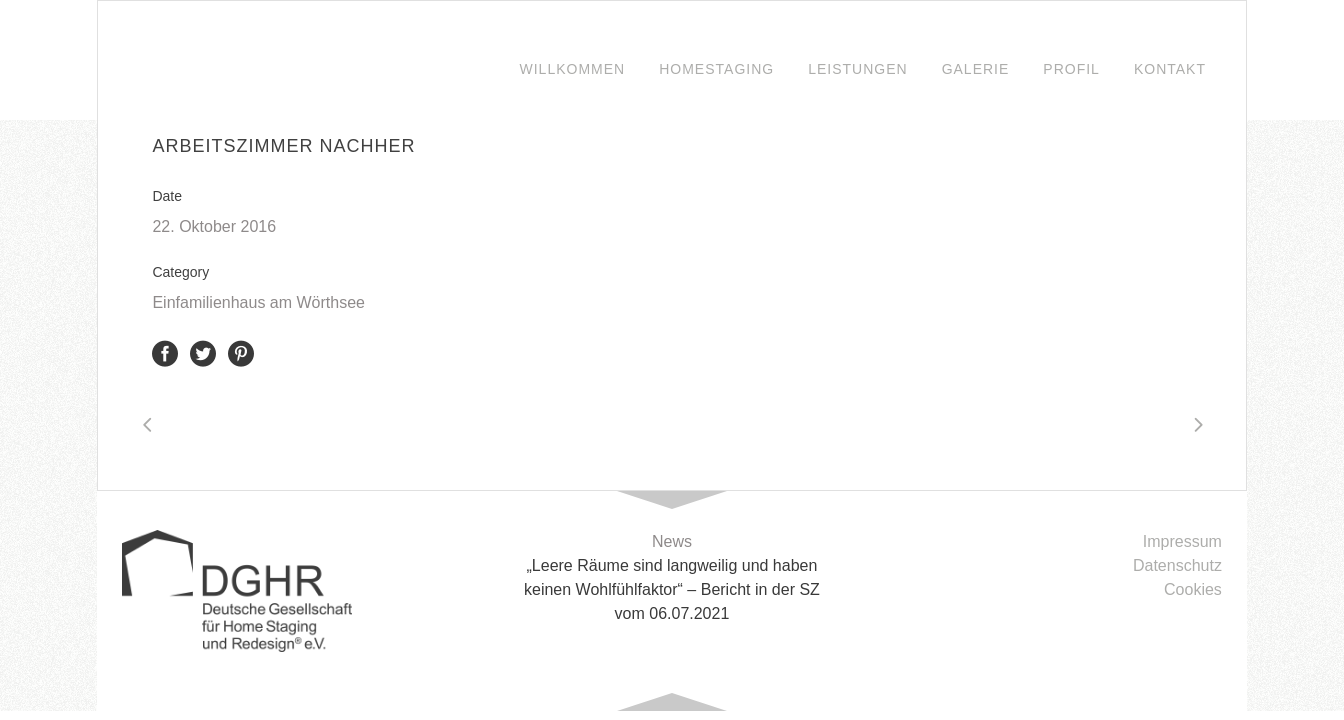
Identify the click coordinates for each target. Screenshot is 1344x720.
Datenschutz (1177, 565)
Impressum (1182, 541)
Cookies (1193, 589)
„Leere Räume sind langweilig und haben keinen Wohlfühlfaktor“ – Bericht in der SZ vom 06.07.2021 (672, 589)
